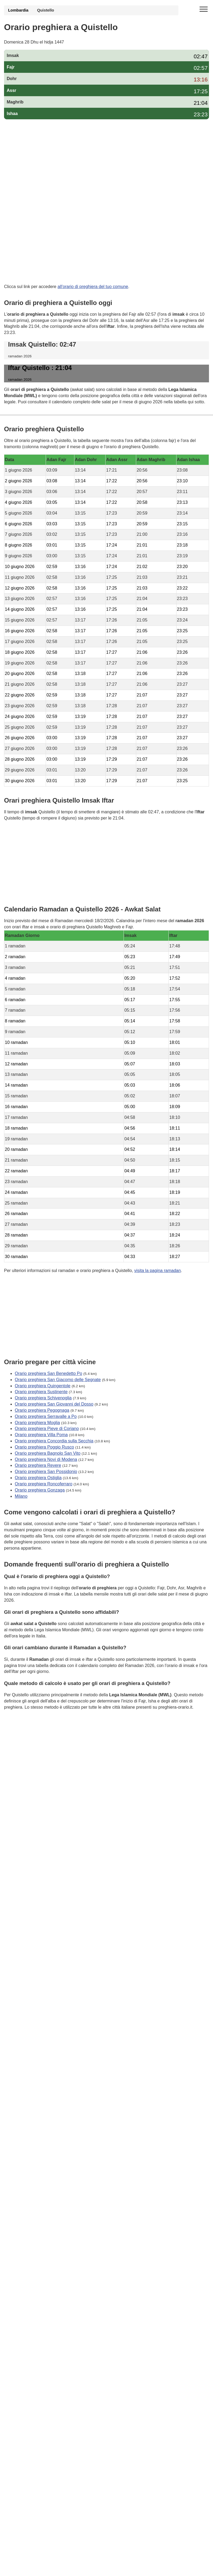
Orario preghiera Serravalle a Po (46, 1416)
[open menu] (204, 9)
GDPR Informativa (21, 1733)
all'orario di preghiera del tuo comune (92, 286)
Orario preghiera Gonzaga (40, 1490)
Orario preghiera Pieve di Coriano (47, 1428)
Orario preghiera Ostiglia (38, 1477)
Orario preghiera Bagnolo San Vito (47, 1453)
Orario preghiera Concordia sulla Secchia (54, 1441)
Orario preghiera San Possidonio (46, 1471)
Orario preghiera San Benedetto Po (48, 1373)
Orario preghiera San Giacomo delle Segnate (58, 1379)
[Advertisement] (106, 162)
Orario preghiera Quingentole (42, 1385)
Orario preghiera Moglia (37, 1422)
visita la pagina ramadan (157, 1270)
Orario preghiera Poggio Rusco (44, 1447)
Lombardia (18, 10)
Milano (21, 1496)
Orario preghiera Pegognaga (42, 1410)
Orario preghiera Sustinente (41, 1391)
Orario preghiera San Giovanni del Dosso (54, 1404)
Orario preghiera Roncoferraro (43, 1484)
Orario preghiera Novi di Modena (46, 1459)
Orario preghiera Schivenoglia (43, 1398)
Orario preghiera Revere (38, 1465)
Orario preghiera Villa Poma (41, 1434)
